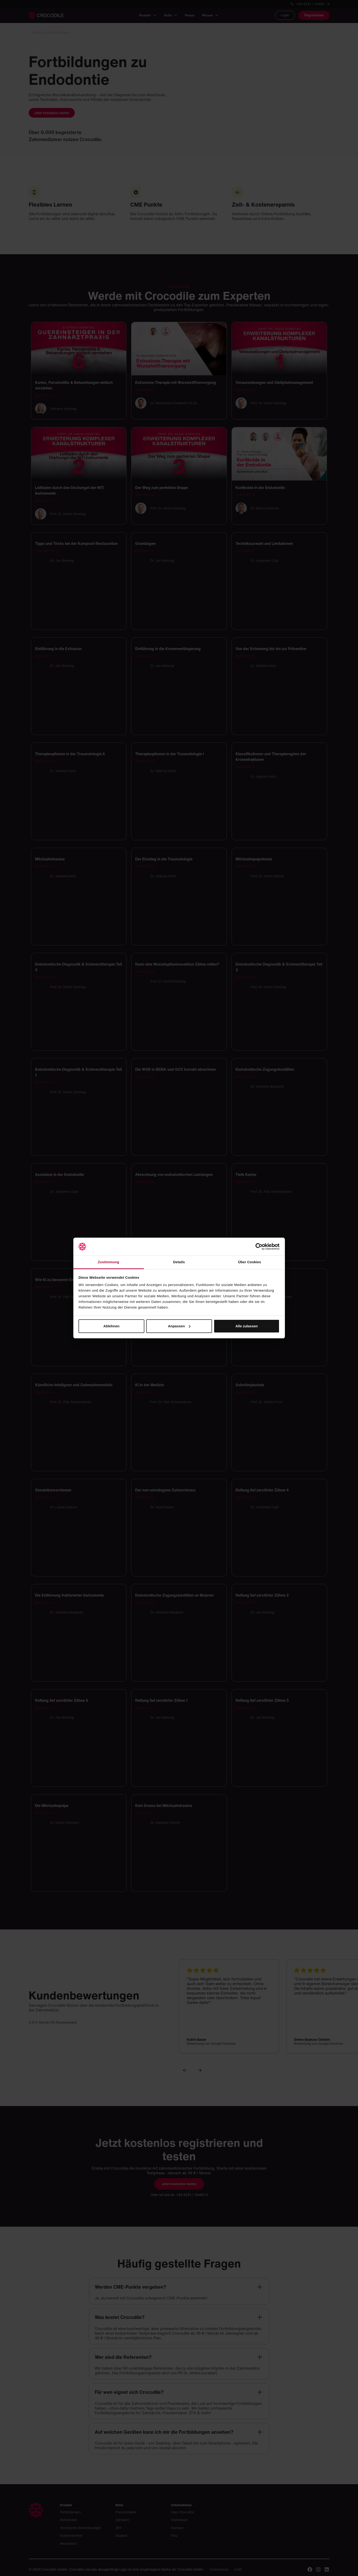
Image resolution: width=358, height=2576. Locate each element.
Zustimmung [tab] (108, 1262)
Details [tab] (179, 1262)
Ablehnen (111, 1326)
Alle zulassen (246, 1326)
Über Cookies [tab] (249, 1262)
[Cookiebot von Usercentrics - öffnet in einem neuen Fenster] (258, 1246)
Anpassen (179, 1326)
